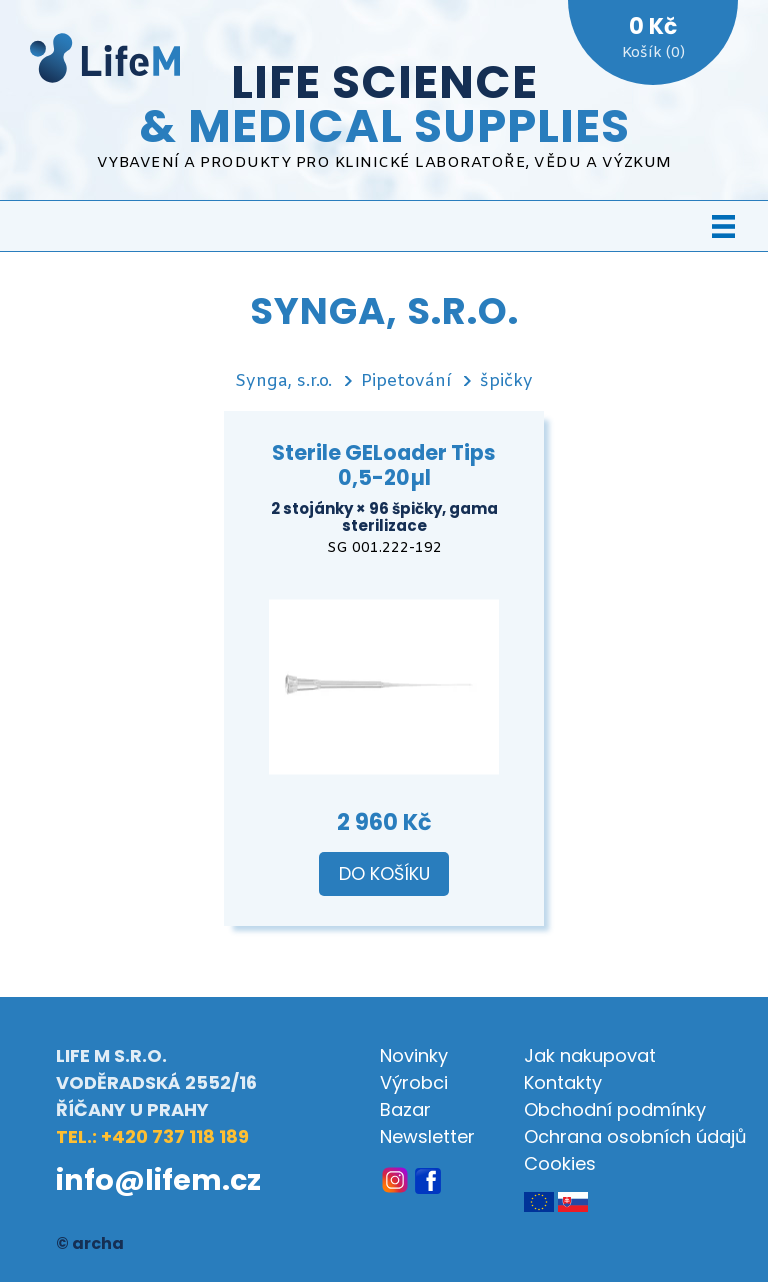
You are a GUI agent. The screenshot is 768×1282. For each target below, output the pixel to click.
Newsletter (427, 1136)
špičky (506, 381)
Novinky (414, 1055)
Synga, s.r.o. (283, 381)
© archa (90, 1243)
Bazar (405, 1109)
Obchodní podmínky (615, 1109)
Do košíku (384, 874)
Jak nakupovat (590, 1055)
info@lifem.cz (158, 1180)
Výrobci (414, 1082)
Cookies (560, 1163)
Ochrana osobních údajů (635, 1136)
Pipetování (406, 381)
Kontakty (563, 1082)
